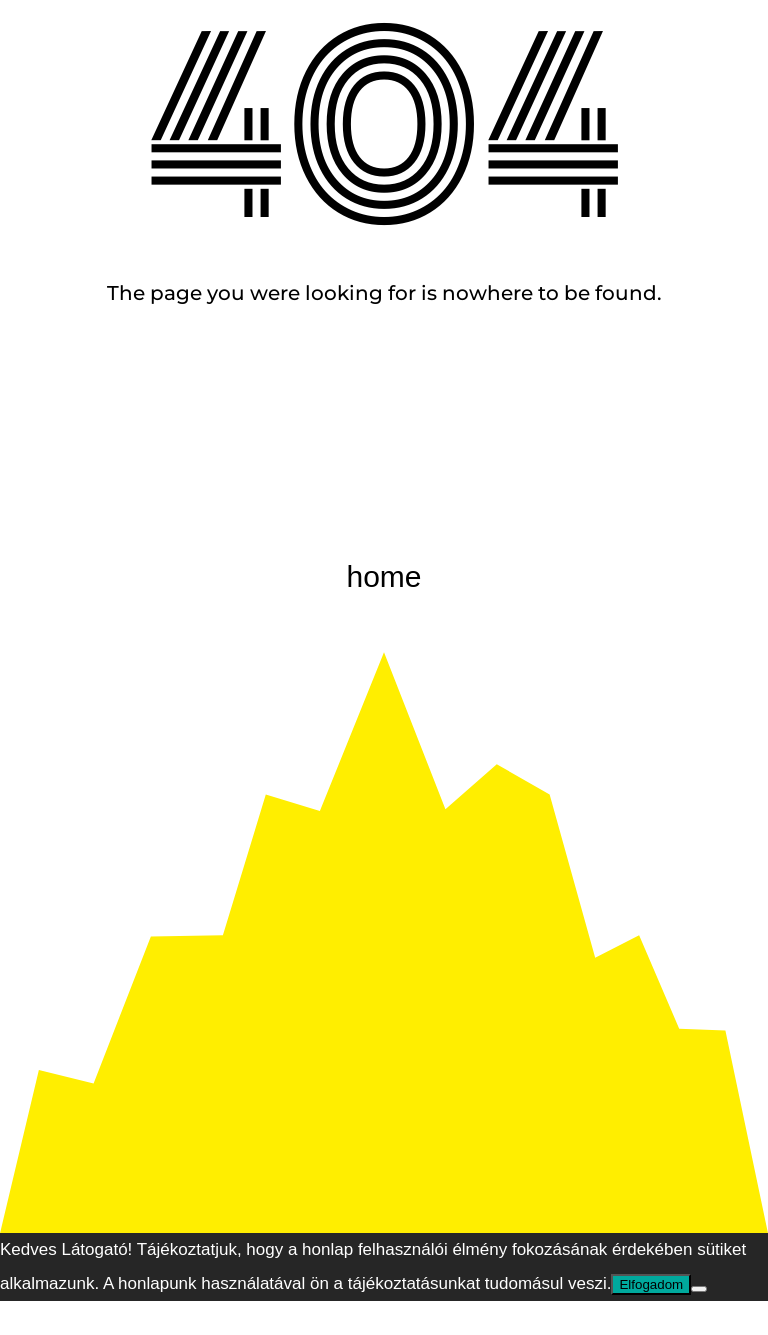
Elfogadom (651, 1284)
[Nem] (699, 1289)
